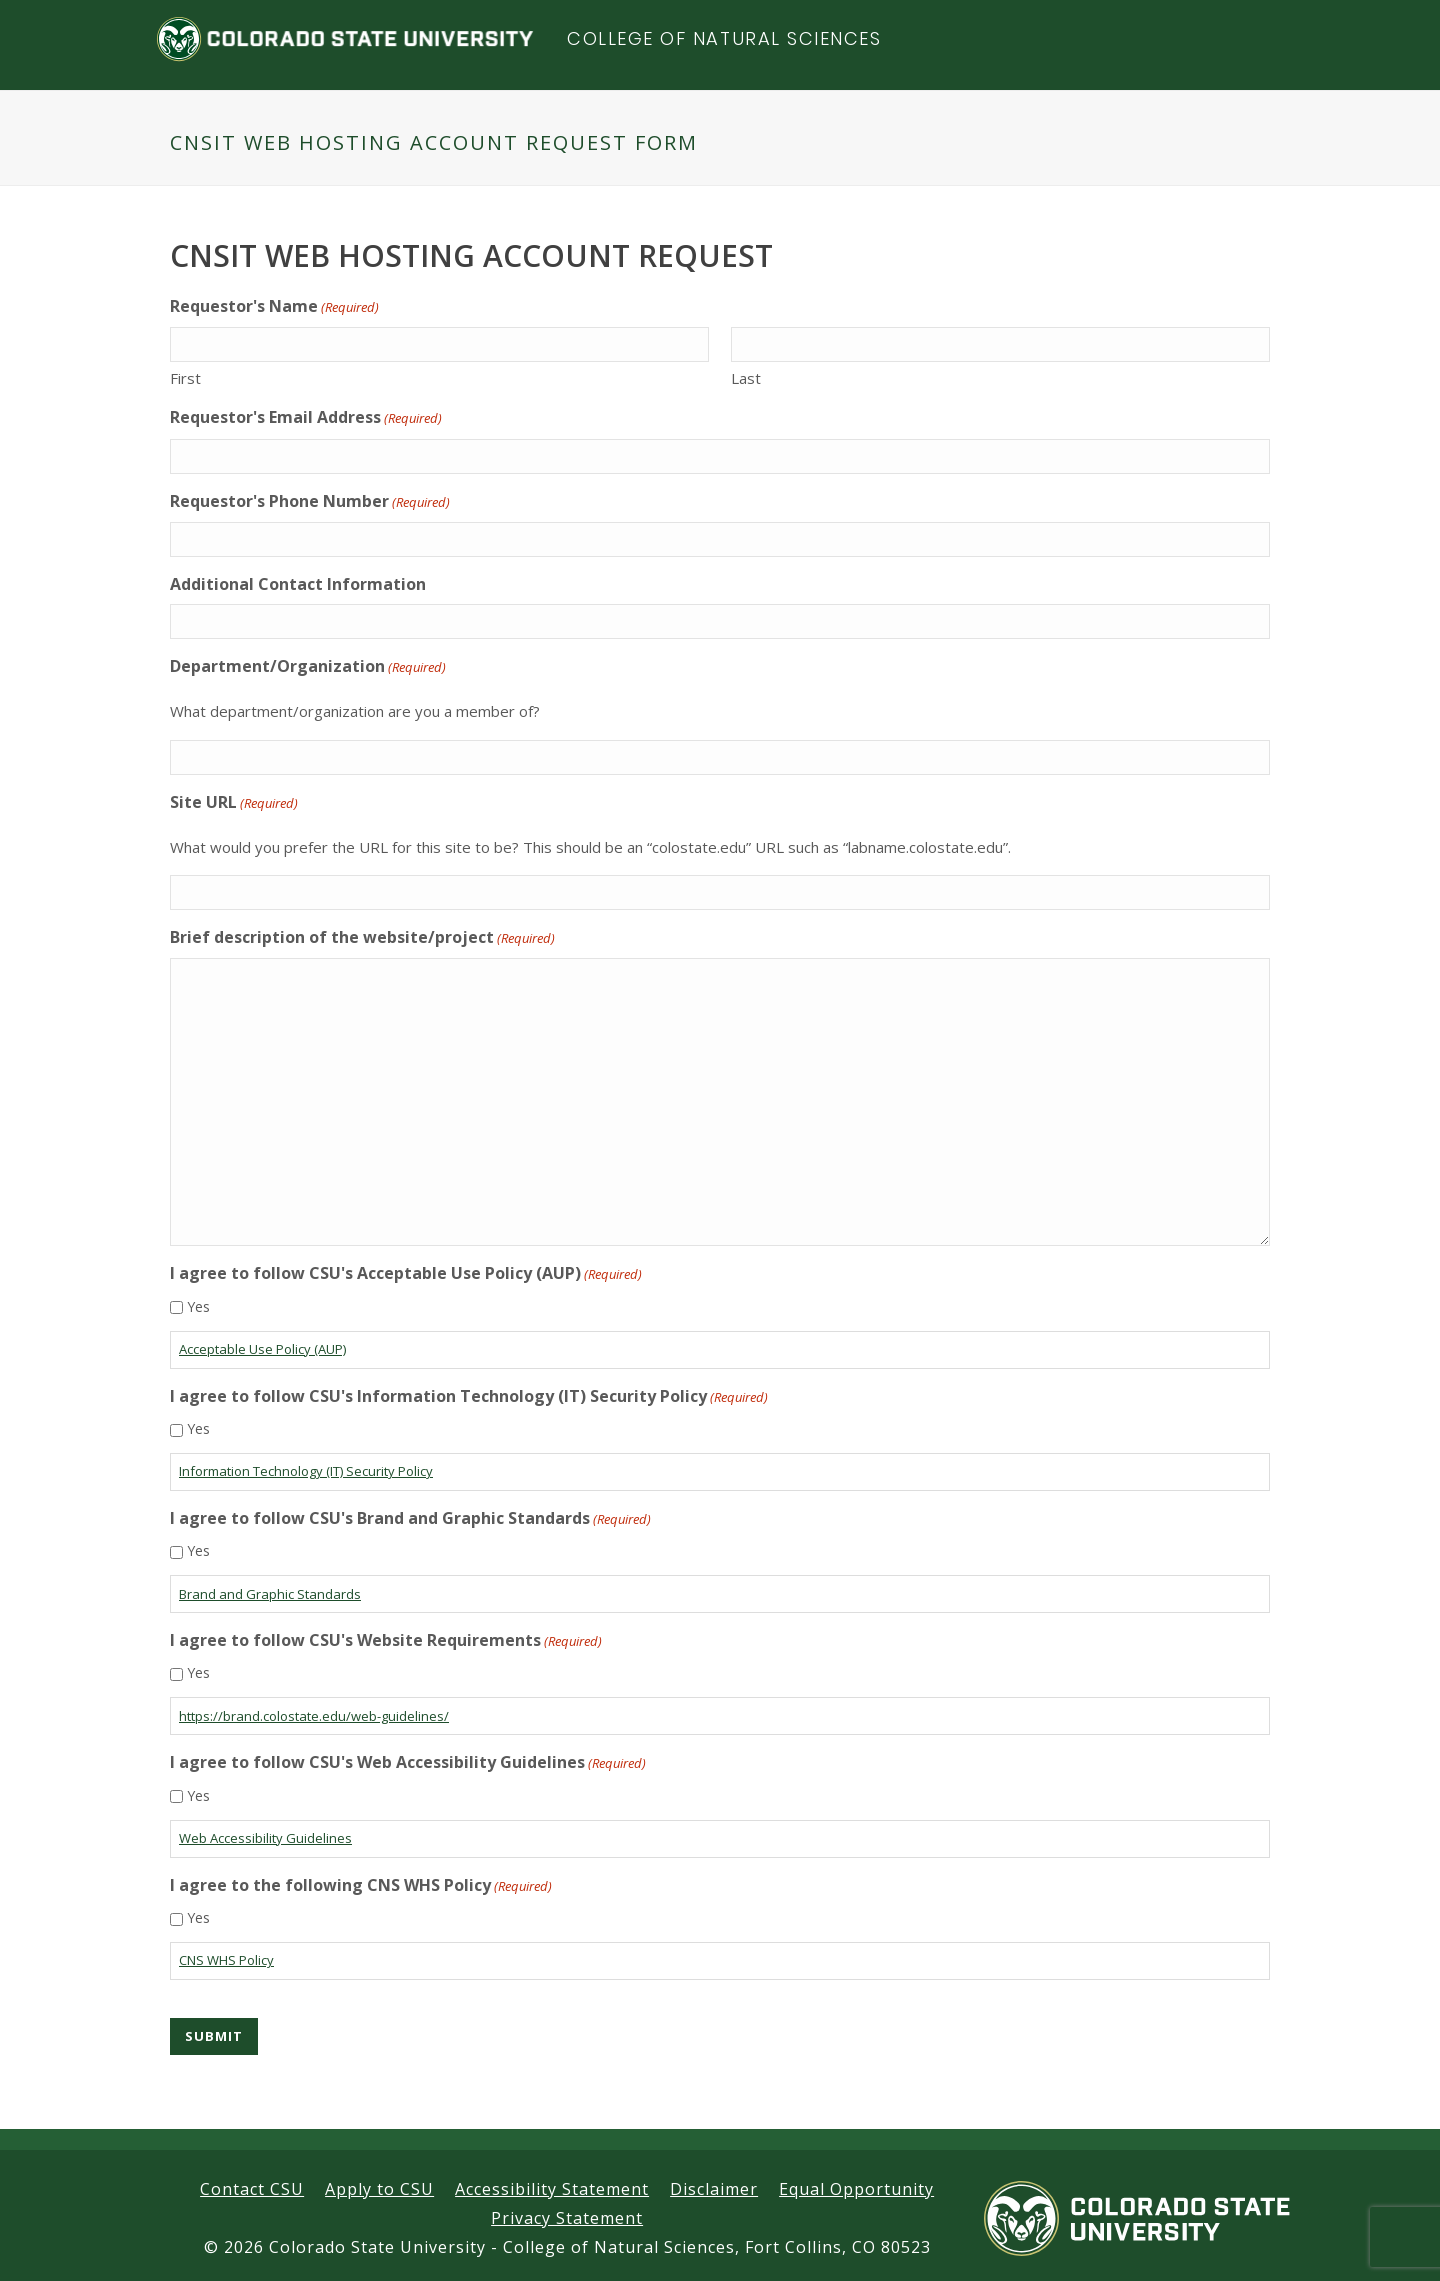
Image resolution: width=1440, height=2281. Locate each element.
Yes (198, 1306)
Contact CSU (252, 2189)
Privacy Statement (567, 2218)
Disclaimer (714, 2189)
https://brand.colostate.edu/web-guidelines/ (314, 1716)
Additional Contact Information (298, 584)
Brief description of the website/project (362, 938)
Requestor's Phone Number (310, 502)
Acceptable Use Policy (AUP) (262, 1349)
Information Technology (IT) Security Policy (306, 1471)
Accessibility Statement (552, 2189)
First (185, 378)
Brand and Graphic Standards (270, 1594)
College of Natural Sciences (724, 38)
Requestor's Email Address (306, 418)
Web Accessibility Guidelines (265, 1838)
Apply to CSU (379, 2189)
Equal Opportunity (856, 2189)
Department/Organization (308, 667)
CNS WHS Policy (226, 1960)
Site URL (234, 803)
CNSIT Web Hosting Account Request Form (434, 142)
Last (746, 378)
